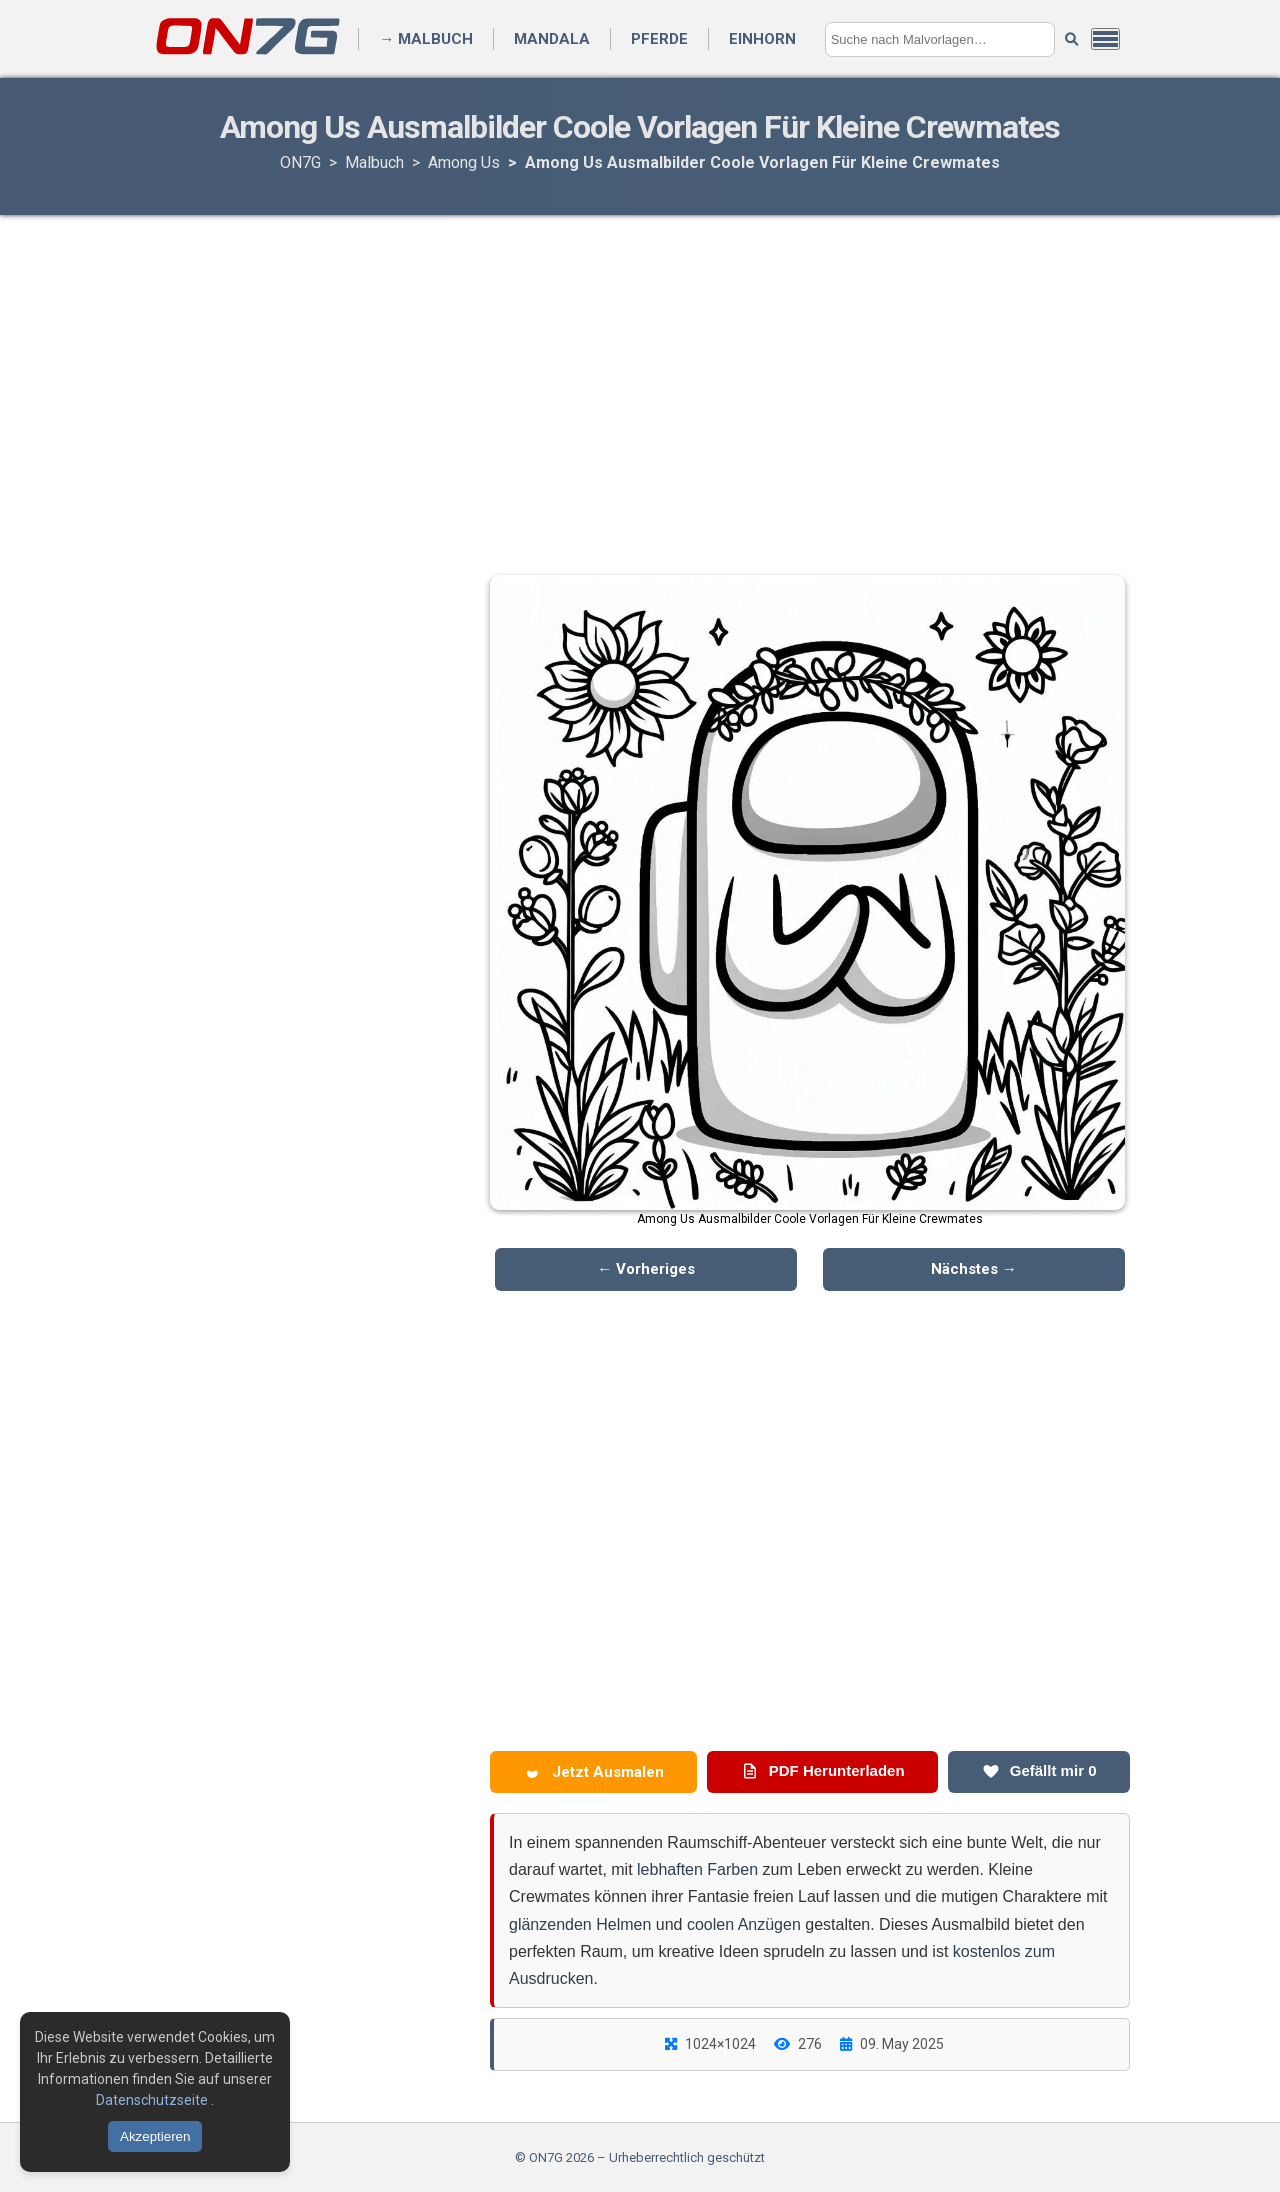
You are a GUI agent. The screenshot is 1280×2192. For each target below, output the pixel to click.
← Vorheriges (646, 1269)
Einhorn (762, 39)
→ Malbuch (426, 39)
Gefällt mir (1039, 1771)
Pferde (659, 39)
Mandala (552, 39)
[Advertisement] (640, 375)
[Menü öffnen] (1105, 39)
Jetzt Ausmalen (594, 1772)
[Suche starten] (1071, 39)
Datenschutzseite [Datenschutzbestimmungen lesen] (153, 2100)
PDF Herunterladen (823, 1771)
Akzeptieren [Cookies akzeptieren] (155, 2136)
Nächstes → (974, 1269)
